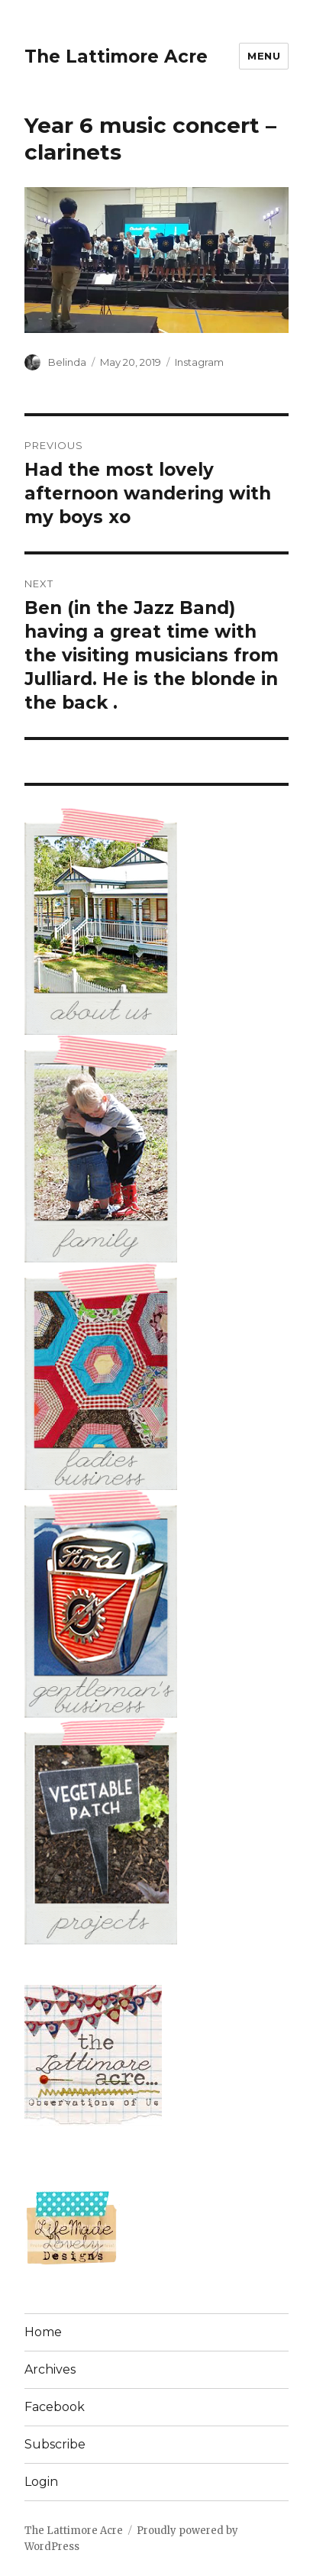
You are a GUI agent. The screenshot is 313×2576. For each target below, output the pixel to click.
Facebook (54, 2407)
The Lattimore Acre (116, 56)
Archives (50, 2369)
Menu (263, 56)
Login (41, 2481)
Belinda (67, 362)
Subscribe (55, 2444)
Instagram (199, 362)
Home (43, 2332)
